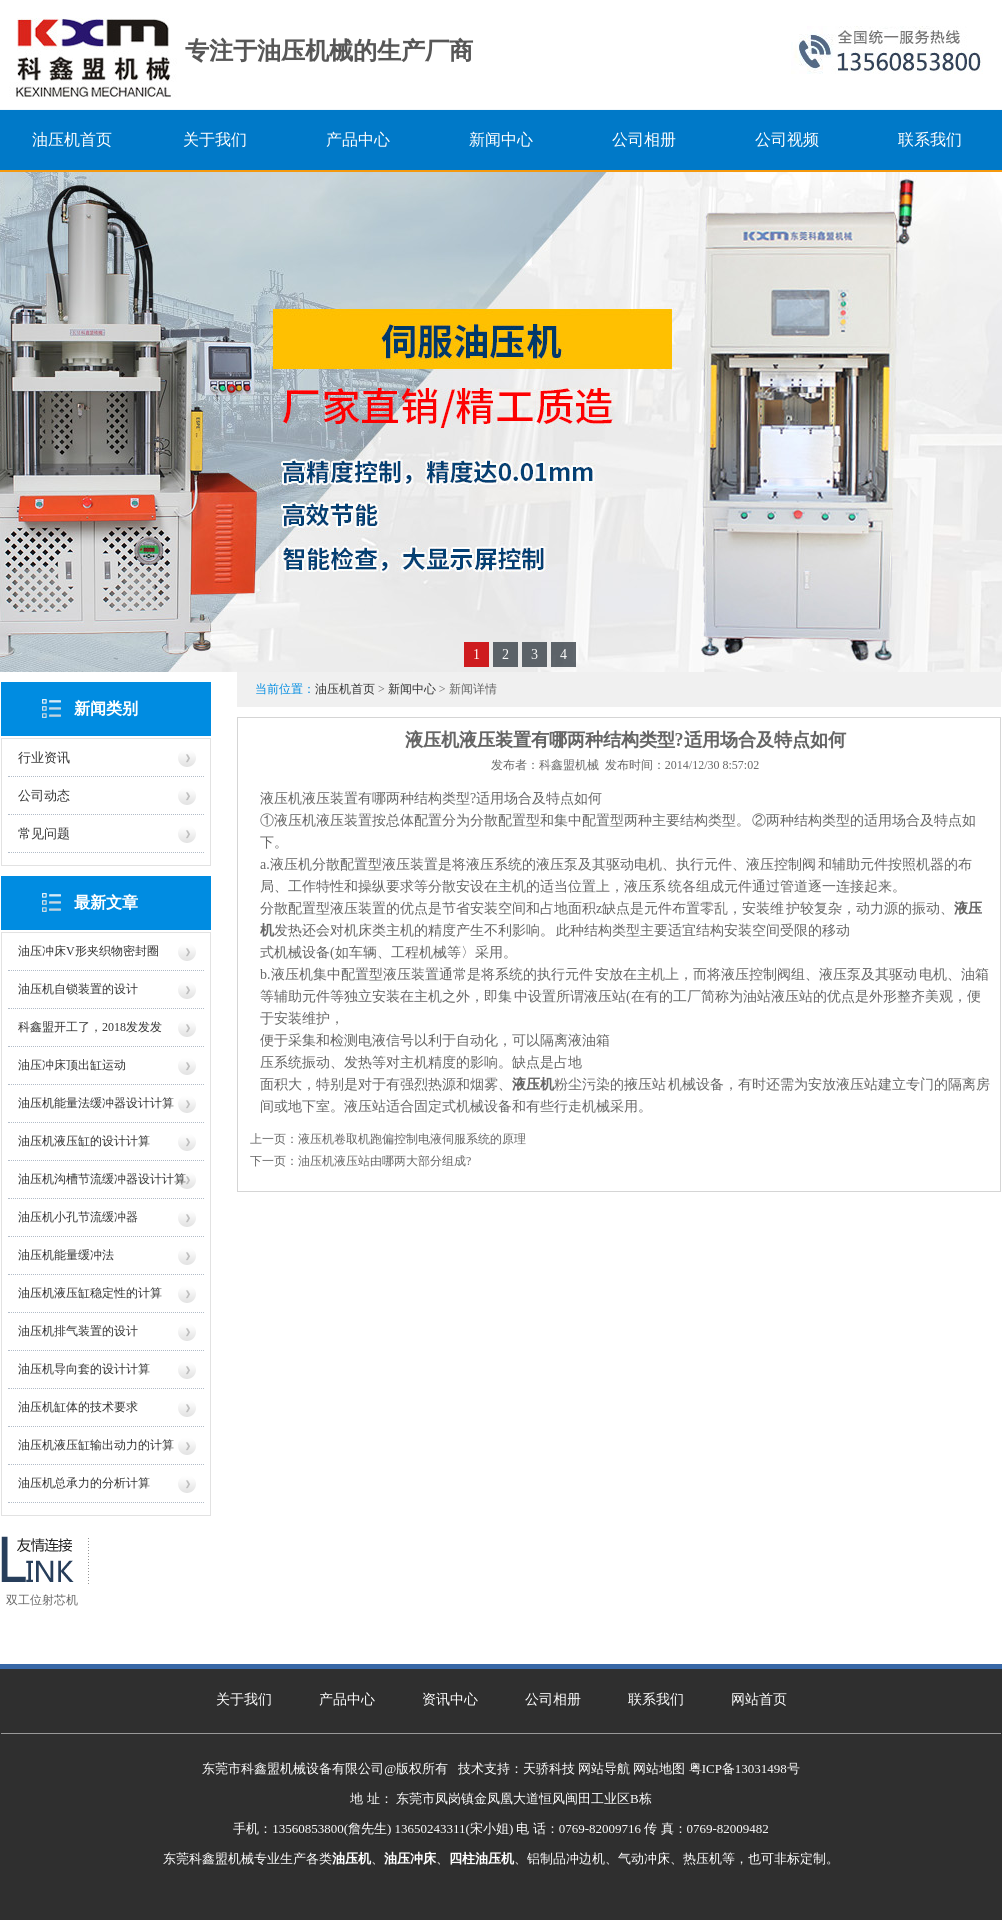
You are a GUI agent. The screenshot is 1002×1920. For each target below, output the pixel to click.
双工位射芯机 (42, 1600)
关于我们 (244, 1699)
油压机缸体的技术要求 (78, 1407)
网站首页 (759, 1699)
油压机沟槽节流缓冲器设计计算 (102, 1179)
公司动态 (44, 795)
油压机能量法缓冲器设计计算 (96, 1103)
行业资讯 (44, 757)
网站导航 (604, 1768)
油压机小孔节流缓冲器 (78, 1217)
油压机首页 (345, 689)
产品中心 (347, 1699)
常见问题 (44, 833)
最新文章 (106, 902)
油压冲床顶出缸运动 (72, 1065)
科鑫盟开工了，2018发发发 (90, 1027)
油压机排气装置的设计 (78, 1331)
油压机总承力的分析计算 (84, 1483)
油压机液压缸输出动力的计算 (96, 1445)
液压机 (533, 1084)
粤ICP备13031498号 (744, 1768)
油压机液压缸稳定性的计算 (90, 1293)
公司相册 (553, 1699)
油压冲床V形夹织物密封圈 (88, 951)
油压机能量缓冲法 (66, 1255)
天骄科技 (549, 1768)
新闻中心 (412, 689)
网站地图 (659, 1768)
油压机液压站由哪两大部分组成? (384, 1161)
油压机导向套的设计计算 (84, 1369)
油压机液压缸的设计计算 (84, 1141)
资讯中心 (450, 1699)
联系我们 (656, 1699)
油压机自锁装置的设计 (78, 989)
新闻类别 (106, 708)
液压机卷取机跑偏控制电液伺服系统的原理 (412, 1139)
